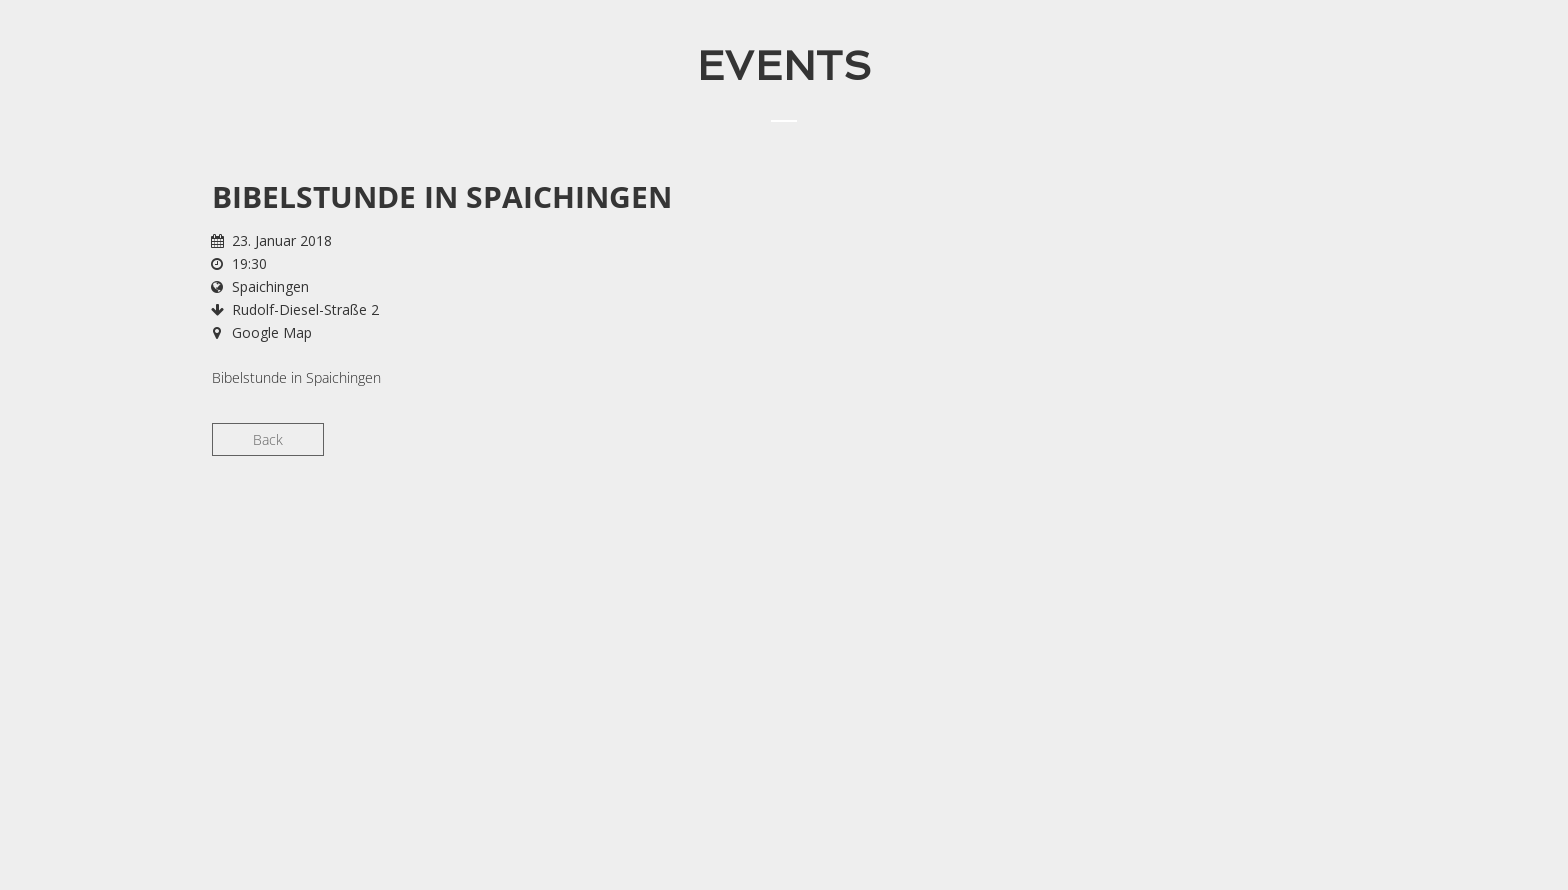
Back (268, 439)
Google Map (272, 332)
